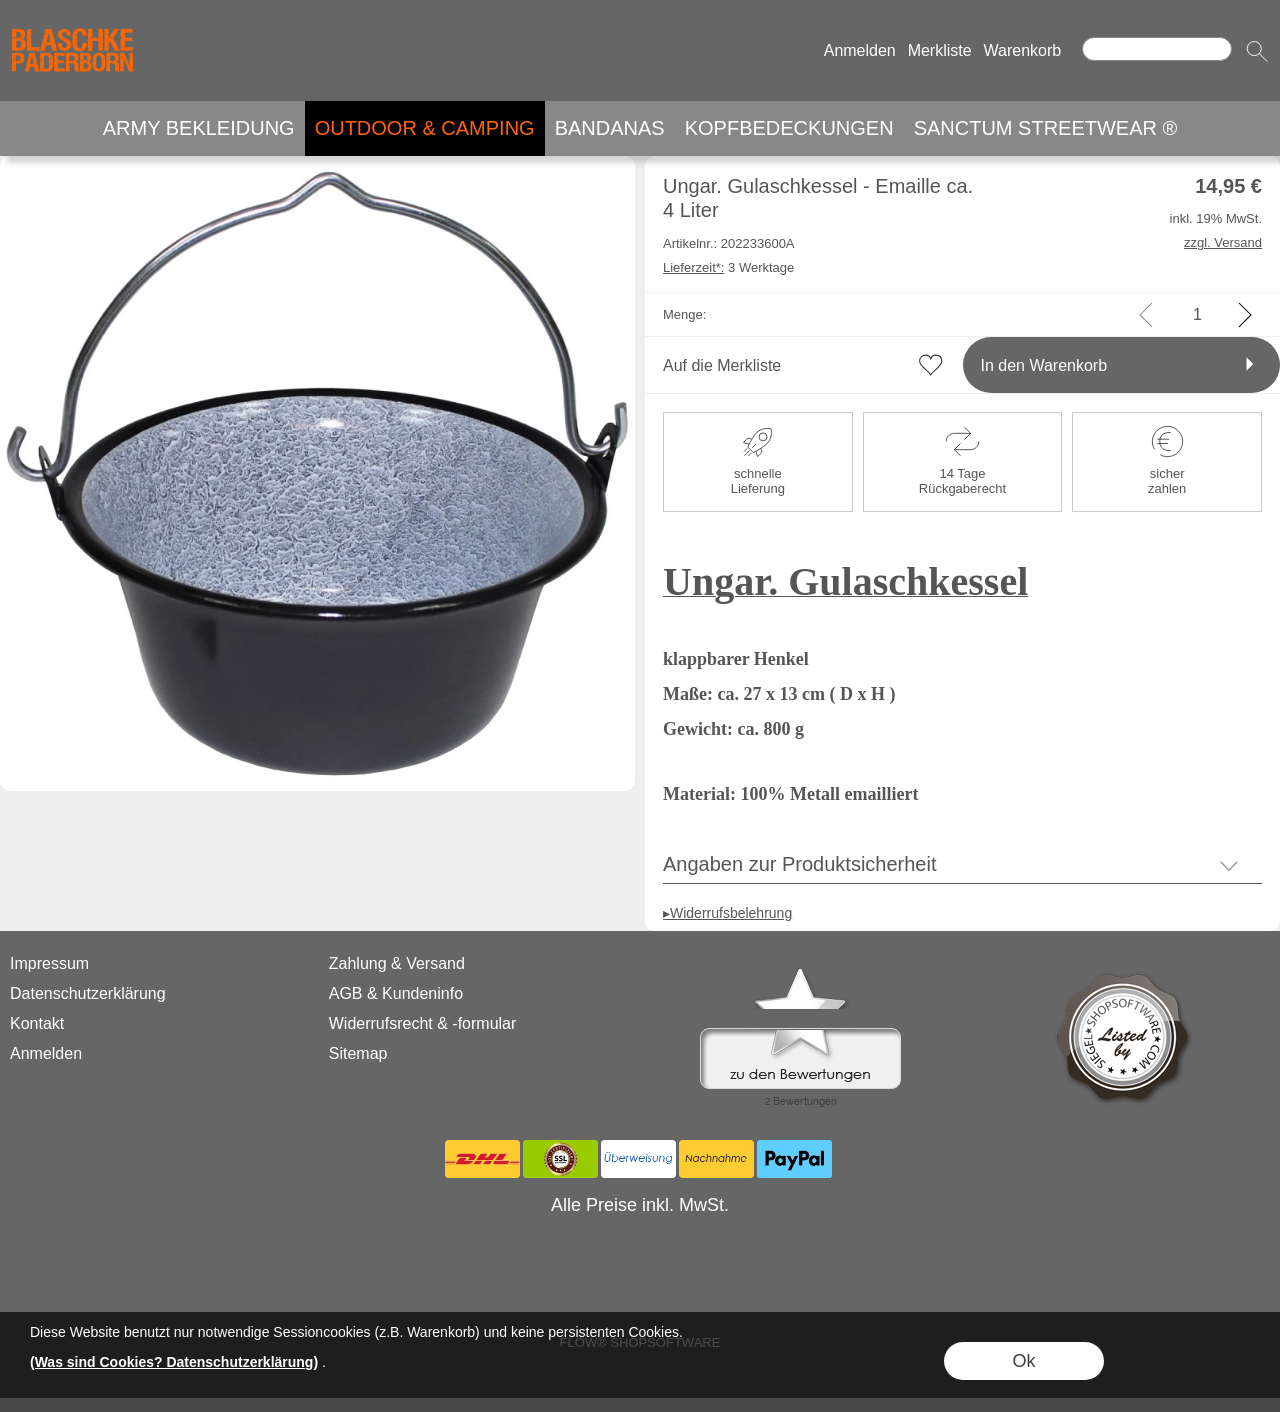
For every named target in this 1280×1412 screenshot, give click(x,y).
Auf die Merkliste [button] (722, 365)
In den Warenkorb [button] (1044, 365)
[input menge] (1197, 314)
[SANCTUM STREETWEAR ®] (1046, 128)
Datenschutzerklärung (88, 993)
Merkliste (940, 50)
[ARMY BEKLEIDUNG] (199, 128)
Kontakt (37, 1023)
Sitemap (358, 1053)
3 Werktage (728, 267)
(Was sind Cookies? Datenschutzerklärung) (174, 1362)
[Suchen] (1157, 49)
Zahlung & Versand (397, 963)
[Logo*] (72, 21)
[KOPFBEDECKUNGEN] (789, 128)
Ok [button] (1023, 1361)
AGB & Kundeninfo (396, 993)
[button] (1257, 51)
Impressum (49, 963)
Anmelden (860, 50)
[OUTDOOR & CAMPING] (425, 128)
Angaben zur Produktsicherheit (800, 864)
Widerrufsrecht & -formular (423, 1023)
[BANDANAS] (610, 128)
